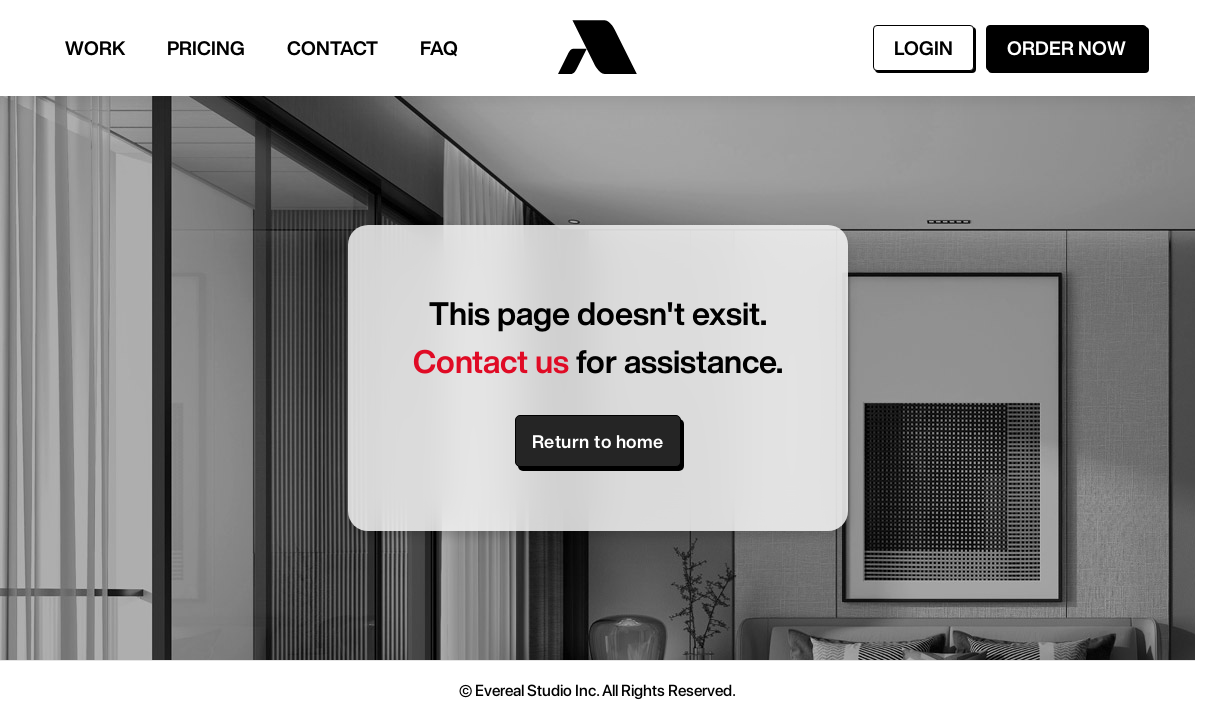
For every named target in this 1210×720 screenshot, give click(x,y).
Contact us (491, 361)
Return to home (598, 441)
